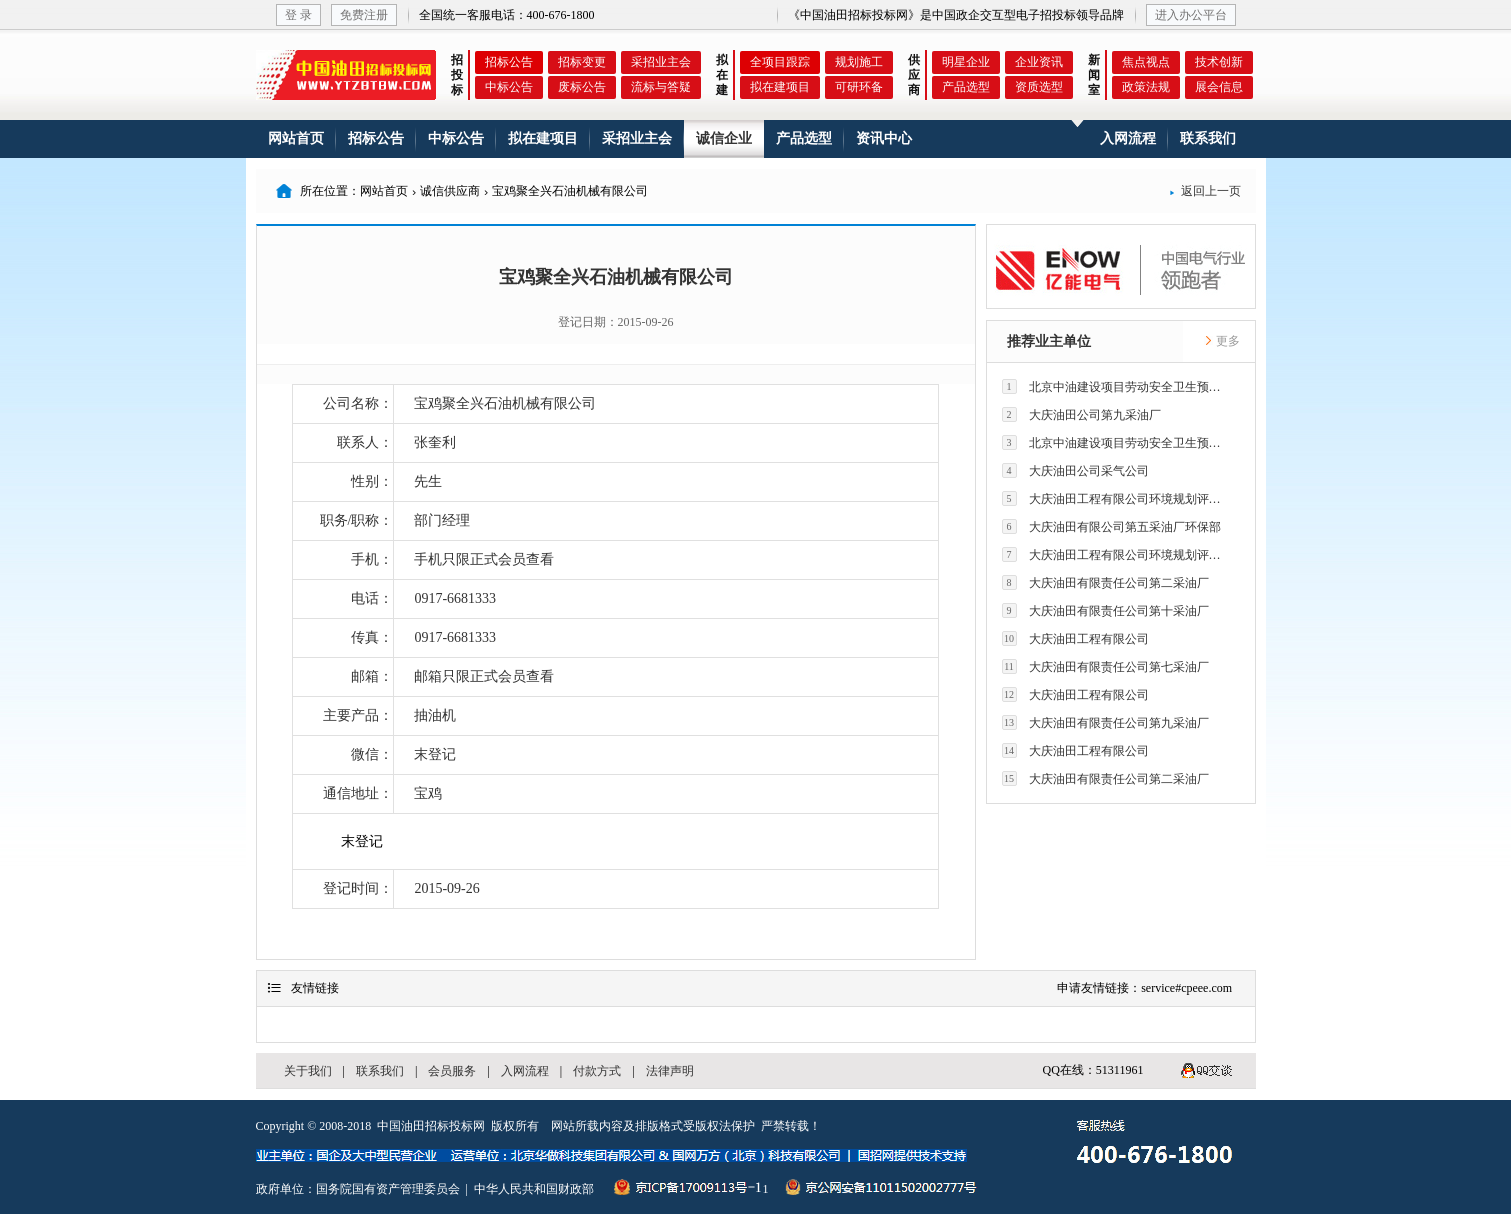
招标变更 (582, 62)
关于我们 (308, 1071)
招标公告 (509, 62)
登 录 (298, 15)
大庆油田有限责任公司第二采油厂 (1105, 582)
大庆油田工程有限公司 (1075, 638)
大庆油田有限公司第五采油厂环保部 (1111, 526)
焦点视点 (1146, 62)
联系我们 (1208, 138)
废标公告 (582, 87)
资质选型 (1039, 87)
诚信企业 (724, 138)
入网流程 (1128, 138)
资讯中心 (884, 138)
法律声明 (670, 1071)
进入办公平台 (1191, 15)
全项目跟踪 (780, 62)
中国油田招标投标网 (431, 1126)
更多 (1222, 341)
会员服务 (452, 1071)
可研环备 (859, 87)
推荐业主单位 (1049, 341)
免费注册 (364, 15)
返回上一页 (1205, 191)
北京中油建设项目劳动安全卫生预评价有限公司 (1117, 386)
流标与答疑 (661, 87)
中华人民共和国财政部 (534, 1189)
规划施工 (859, 62)
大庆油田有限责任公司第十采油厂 (1105, 610)
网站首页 (296, 138)
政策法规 (1146, 87)
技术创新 (1219, 62)
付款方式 (597, 1071)
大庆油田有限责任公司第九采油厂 (1105, 722)
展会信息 (1219, 87)
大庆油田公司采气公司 (1075, 470)
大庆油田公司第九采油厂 (1081, 414)
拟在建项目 (780, 87)
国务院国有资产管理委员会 (388, 1189)
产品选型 (966, 87)
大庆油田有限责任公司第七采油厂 (1105, 666)
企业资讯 (1039, 62)
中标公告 (509, 87)
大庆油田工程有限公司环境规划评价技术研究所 (1117, 498)
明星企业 (966, 62)
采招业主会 (661, 62)
